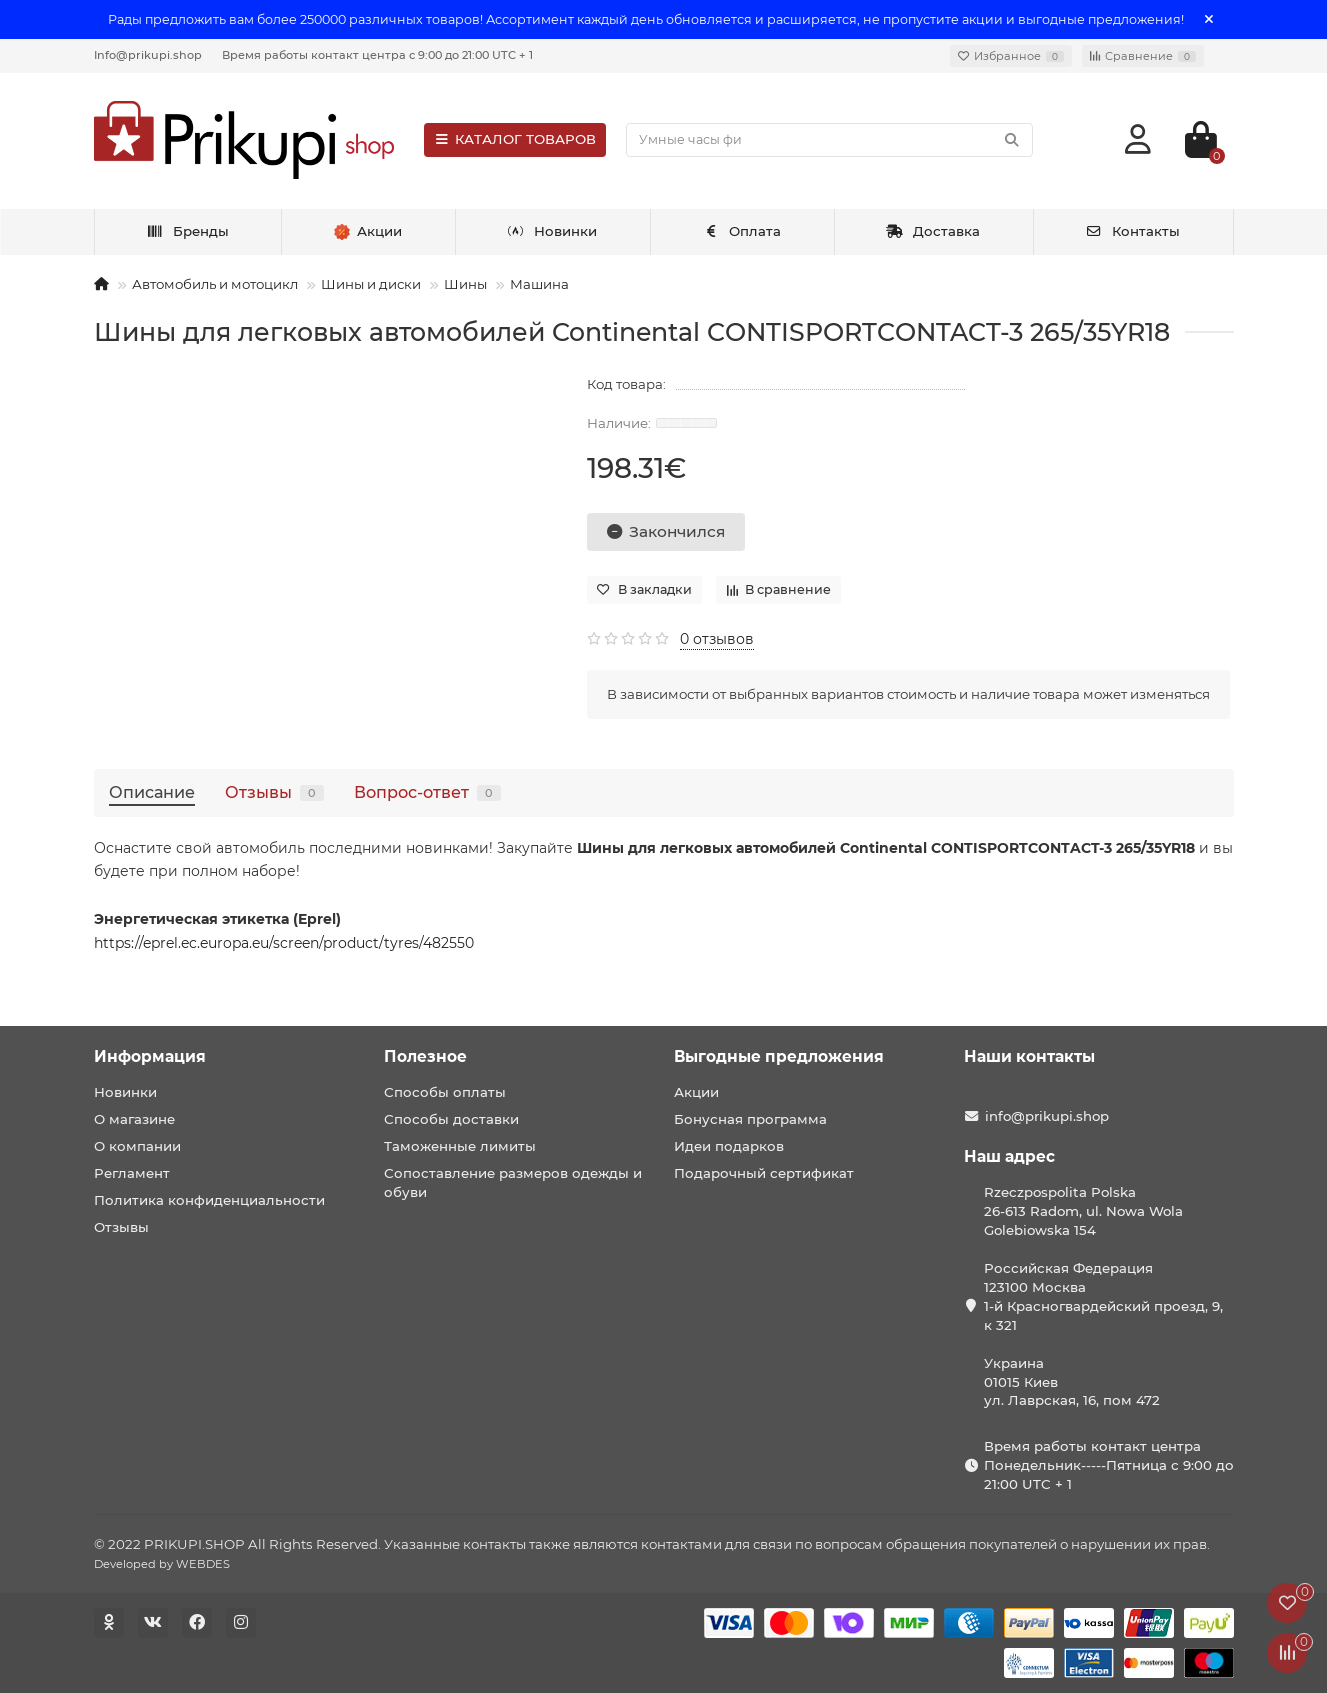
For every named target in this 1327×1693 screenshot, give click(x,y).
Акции (696, 1092)
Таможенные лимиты (460, 1146)
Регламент (132, 1173)
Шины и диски (371, 284)
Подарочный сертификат (764, 1173)
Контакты (1132, 231)
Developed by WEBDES (162, 1564)
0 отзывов (717, 639)
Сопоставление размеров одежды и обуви (513, 1182)
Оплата (741, 231)
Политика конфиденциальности (209, 1200)
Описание (152, 792)
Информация (150, 1056)
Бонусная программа (750, 1119)
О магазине (134, 1119)
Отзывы (274, 792)
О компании (137, 1146)
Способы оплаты (445, 1092)
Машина (539, 284)
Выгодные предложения (779, 1056)
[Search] (829, 140)
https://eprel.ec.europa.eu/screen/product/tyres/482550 (284, 943)
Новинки (552, 231)
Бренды (187, 231)
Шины (465, 284)
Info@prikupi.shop (148, 55)
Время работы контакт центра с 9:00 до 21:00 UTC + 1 (377, 55)
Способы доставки (451, 1119)
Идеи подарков (729, 1146)
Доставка (933, 231)
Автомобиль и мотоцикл (215, 284)
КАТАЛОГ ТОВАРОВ (515, 139)
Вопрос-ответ (427, 792)
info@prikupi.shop (1047, 1116)
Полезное (425, 1056)
